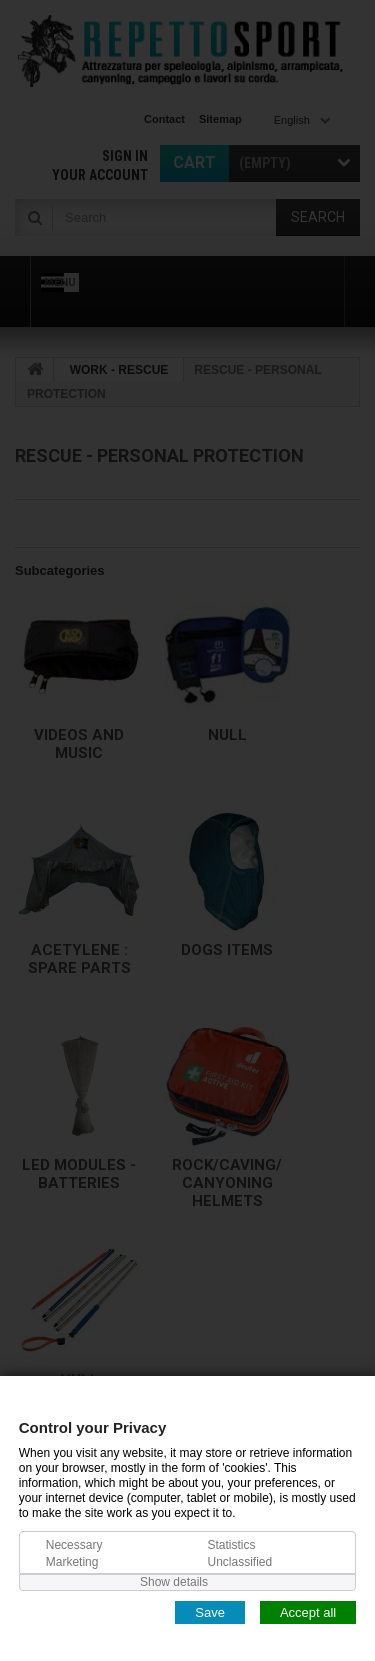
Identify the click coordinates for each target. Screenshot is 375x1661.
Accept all (308, 1611)
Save (210, 1611)
